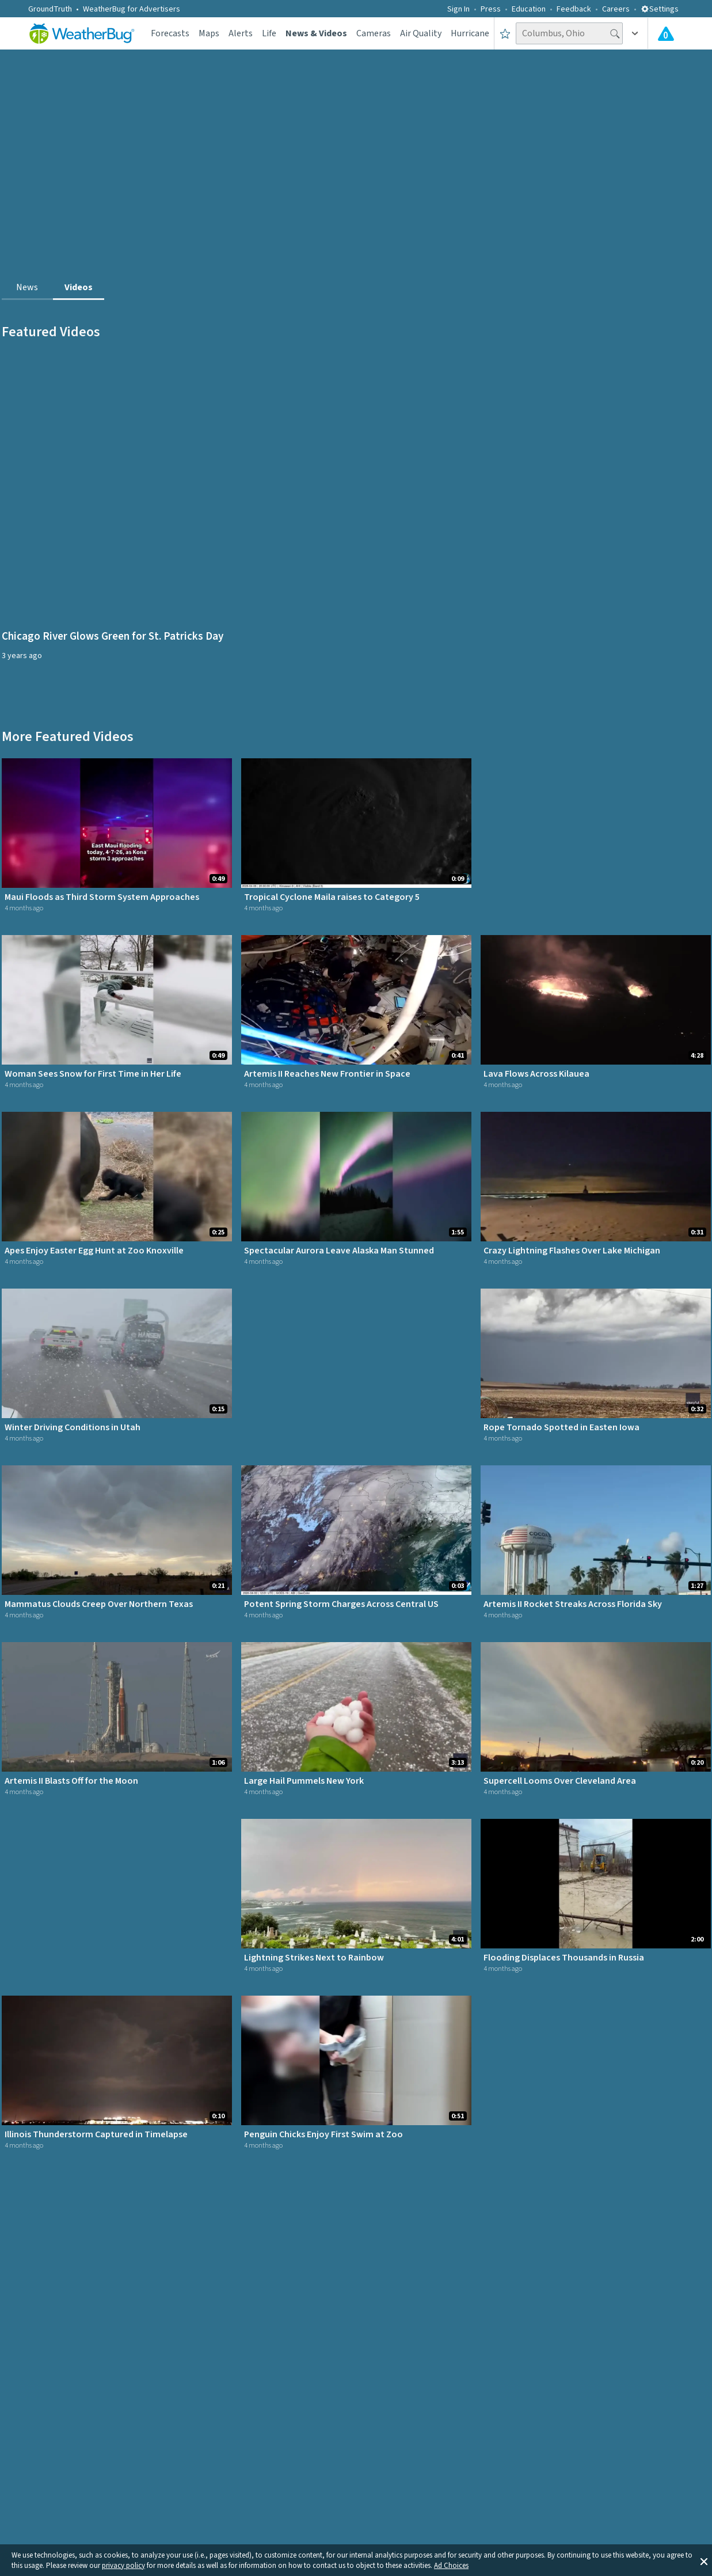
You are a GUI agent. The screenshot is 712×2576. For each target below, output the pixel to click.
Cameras (373, 33)
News (27, 287)
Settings (660, 9)
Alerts (241, 33)
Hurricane (470, 33)
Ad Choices (451, 2565)
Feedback (574, 9)
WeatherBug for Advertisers (131, 9)
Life (269, 33)
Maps (209, 33)
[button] (703, 2560)
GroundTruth (50, 9)
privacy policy (123, 2565)
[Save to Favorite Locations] (505, 33)
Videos (78, 287)
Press (491, 9)
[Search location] (569, 33)
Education (529, 9)
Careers (616, 9)
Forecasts (170, 33)
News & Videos (316, 33)
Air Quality (420, 33)
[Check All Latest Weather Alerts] (666, 33)
